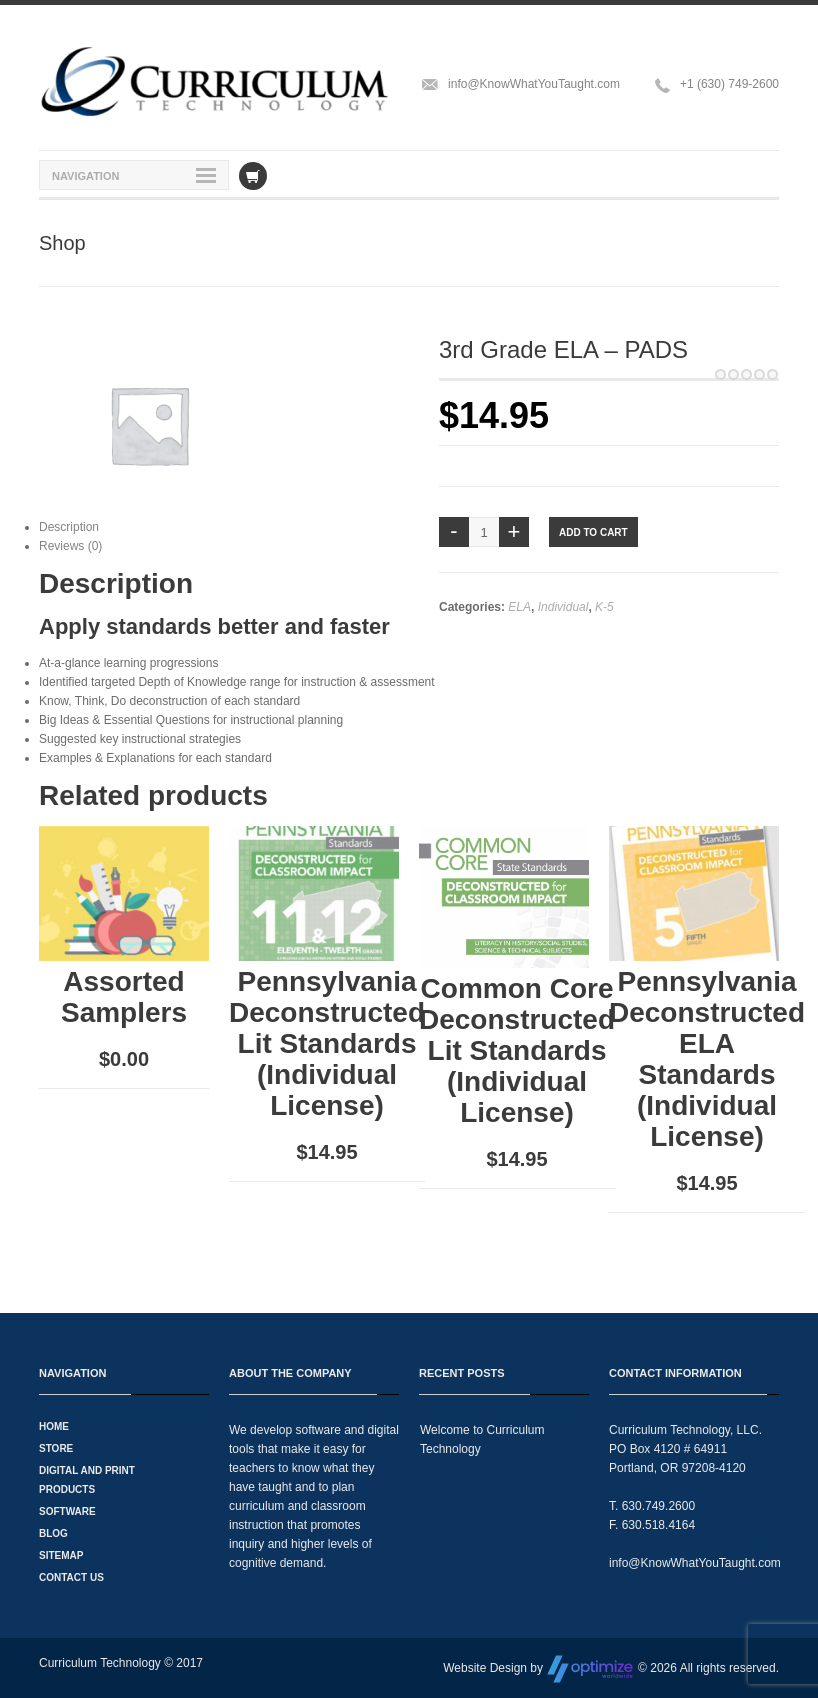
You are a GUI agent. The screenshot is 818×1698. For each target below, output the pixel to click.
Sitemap (61, 1555)
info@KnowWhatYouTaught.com (534, 84)
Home (54, 1426)
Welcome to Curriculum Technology (482, 1439)
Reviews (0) (70, 546)
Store (56, 1448)
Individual (563, 607)
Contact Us (71, 1577)
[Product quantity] (484, 532)
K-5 (604, 607)
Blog (53, 1533)
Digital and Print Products (87, 1480)
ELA (519, 607)
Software (67, 1511)
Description (69, 527)
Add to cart (593, 532)
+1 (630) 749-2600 (729, 84)
